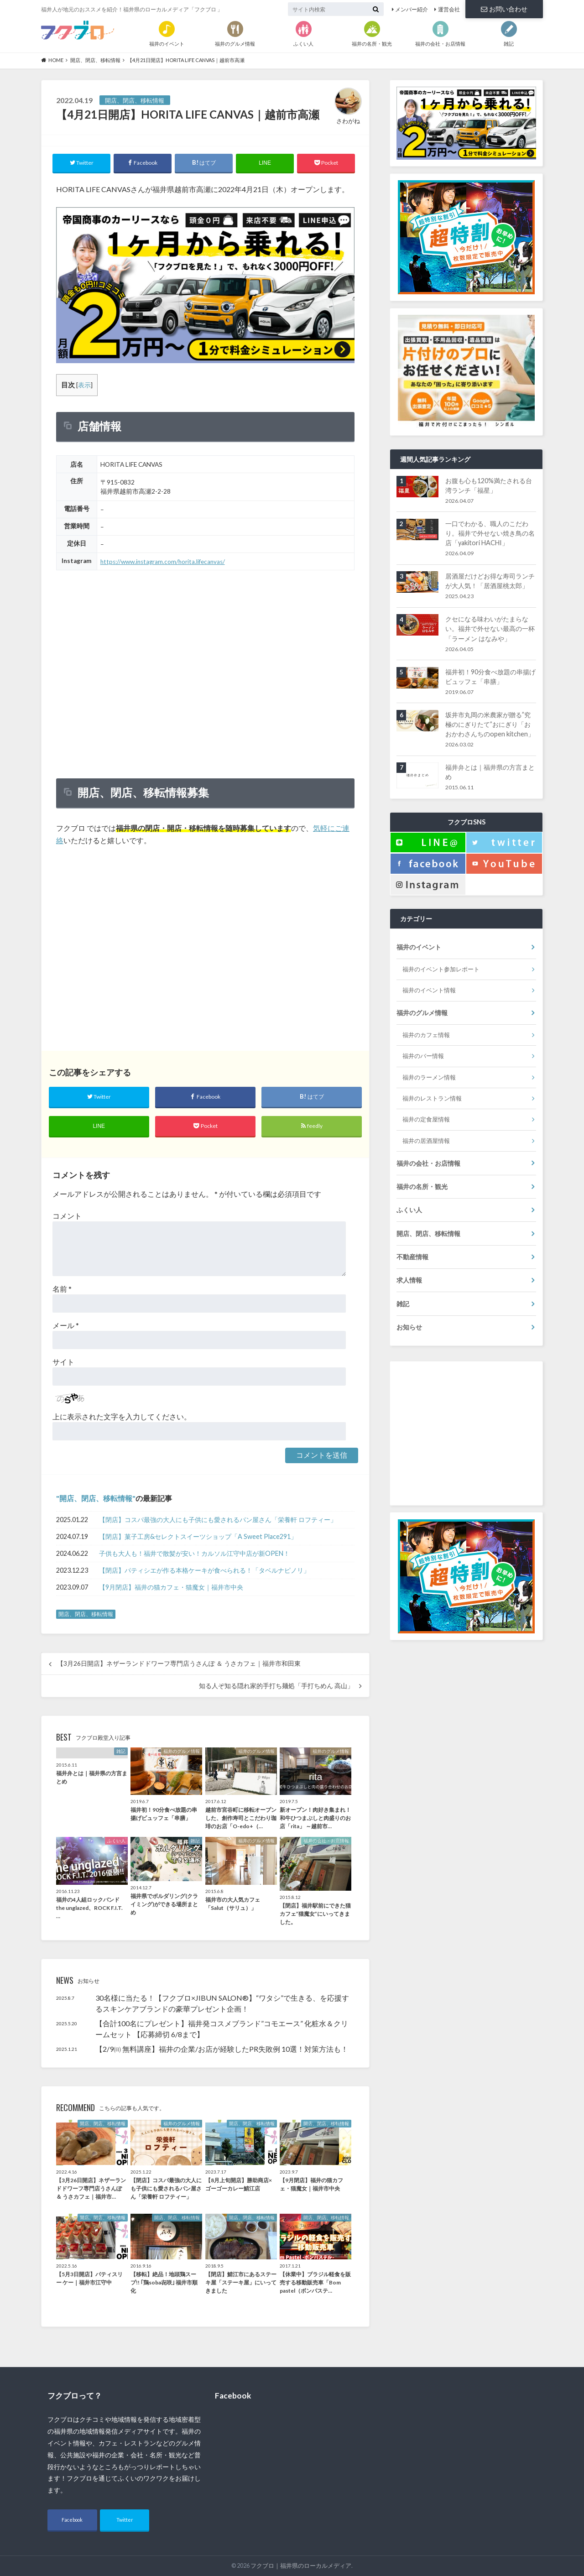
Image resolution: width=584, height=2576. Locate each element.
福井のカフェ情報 (426, 1034)
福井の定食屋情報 (426, 1119)
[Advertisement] (205, 949)
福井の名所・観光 (422, 1186)
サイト (63, 1361)
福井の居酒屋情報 (426, 1140)
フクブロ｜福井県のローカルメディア (300, 2565)
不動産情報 (412, 1257)
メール (65, 1325)
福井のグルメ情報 (422, 1013)
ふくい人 (409, 1210)
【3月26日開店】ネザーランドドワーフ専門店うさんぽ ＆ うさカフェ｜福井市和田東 (179, 1663)
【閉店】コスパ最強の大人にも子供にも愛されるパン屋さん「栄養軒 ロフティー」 (218, 1519)
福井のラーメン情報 (429, 1077)
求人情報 (409, 1280)
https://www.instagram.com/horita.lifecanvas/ (162, 561)
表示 (84, 385)
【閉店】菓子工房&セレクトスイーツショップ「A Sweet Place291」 (198, 1536)
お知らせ (409, 1327)
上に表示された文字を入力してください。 (121, 1416)
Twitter (124, 2520)
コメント (67, 1215)
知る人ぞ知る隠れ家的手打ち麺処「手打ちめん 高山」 (276, 1686)
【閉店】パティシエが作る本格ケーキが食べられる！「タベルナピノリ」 (204, 1570)
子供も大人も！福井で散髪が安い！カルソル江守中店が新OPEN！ (194, 1553)
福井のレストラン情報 (432, 1098)
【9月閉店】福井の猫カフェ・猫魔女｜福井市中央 (171, 1587)
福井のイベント (418, 947)
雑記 (402, 1304)
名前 (62, 1288)
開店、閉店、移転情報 (95, 1498)
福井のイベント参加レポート (441, 969)
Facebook (72, 2520)
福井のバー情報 (423, 1055)
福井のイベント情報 (429, 990)
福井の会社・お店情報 (428, 1163)
